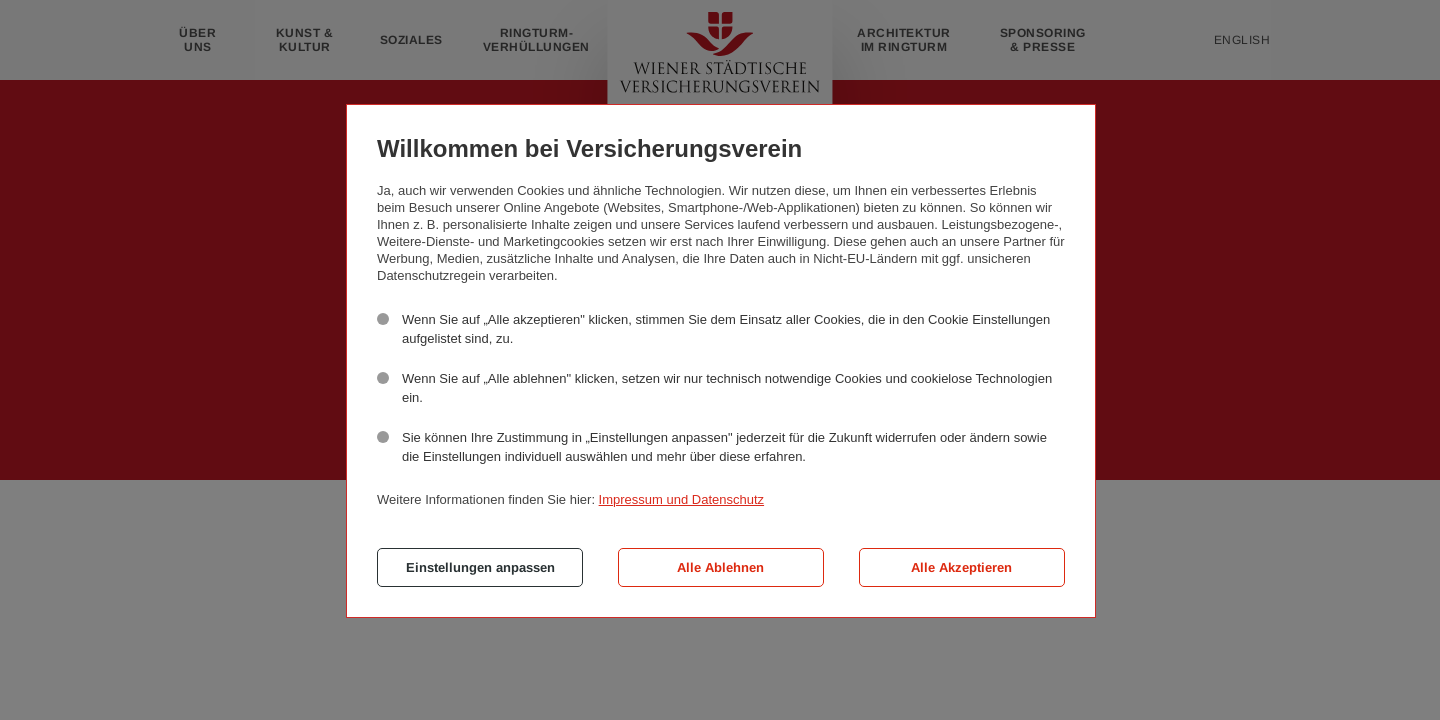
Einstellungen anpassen (480, 567)
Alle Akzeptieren (961, 567)
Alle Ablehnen (720, 567)
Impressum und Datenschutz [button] (681, 499)
